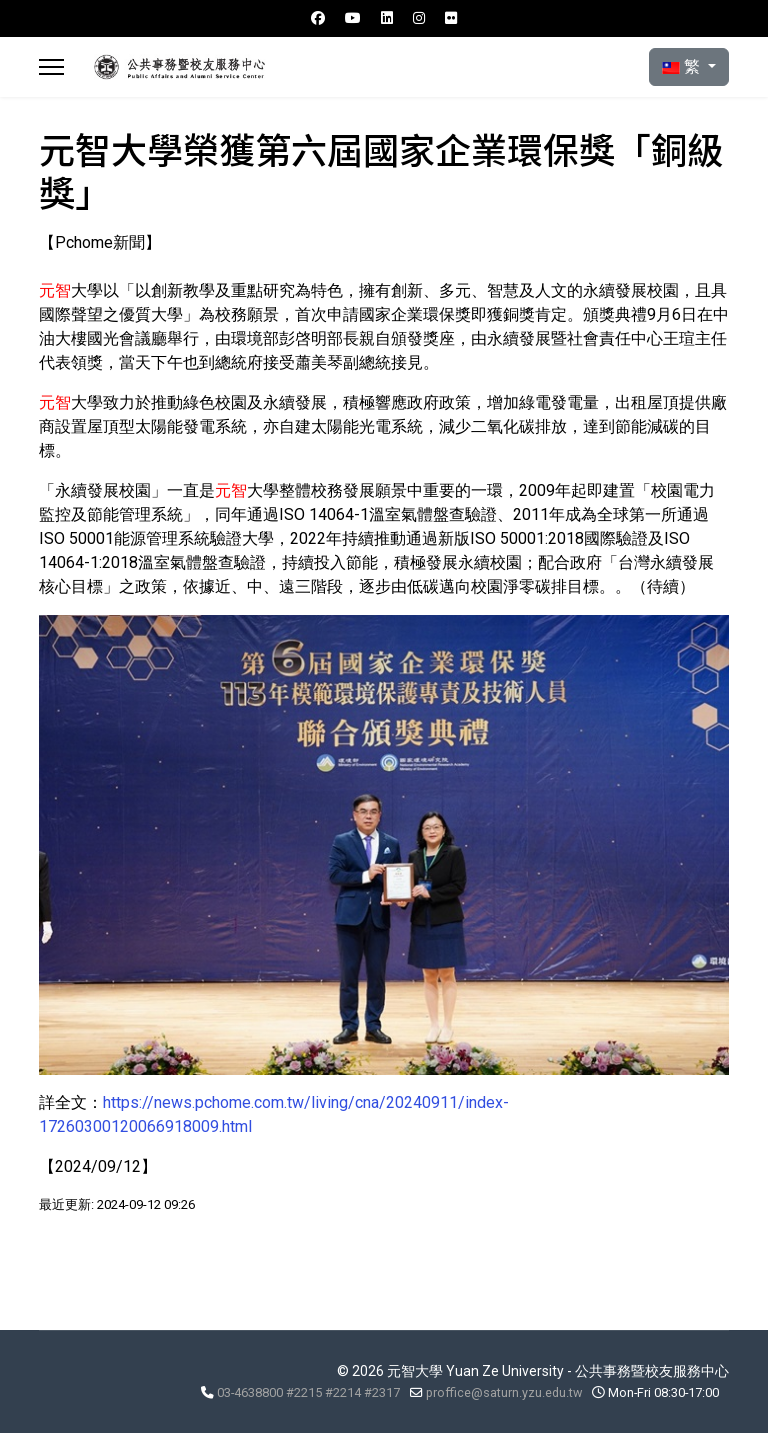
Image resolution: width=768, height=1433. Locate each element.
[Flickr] (451, 18)
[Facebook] (318, 18)
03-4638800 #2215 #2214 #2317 (308, 1392)
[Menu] (51, 67)
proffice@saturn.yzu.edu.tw (504, 1392)
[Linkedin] (387, 18)
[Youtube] (353, 18)
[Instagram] (419, 18)
